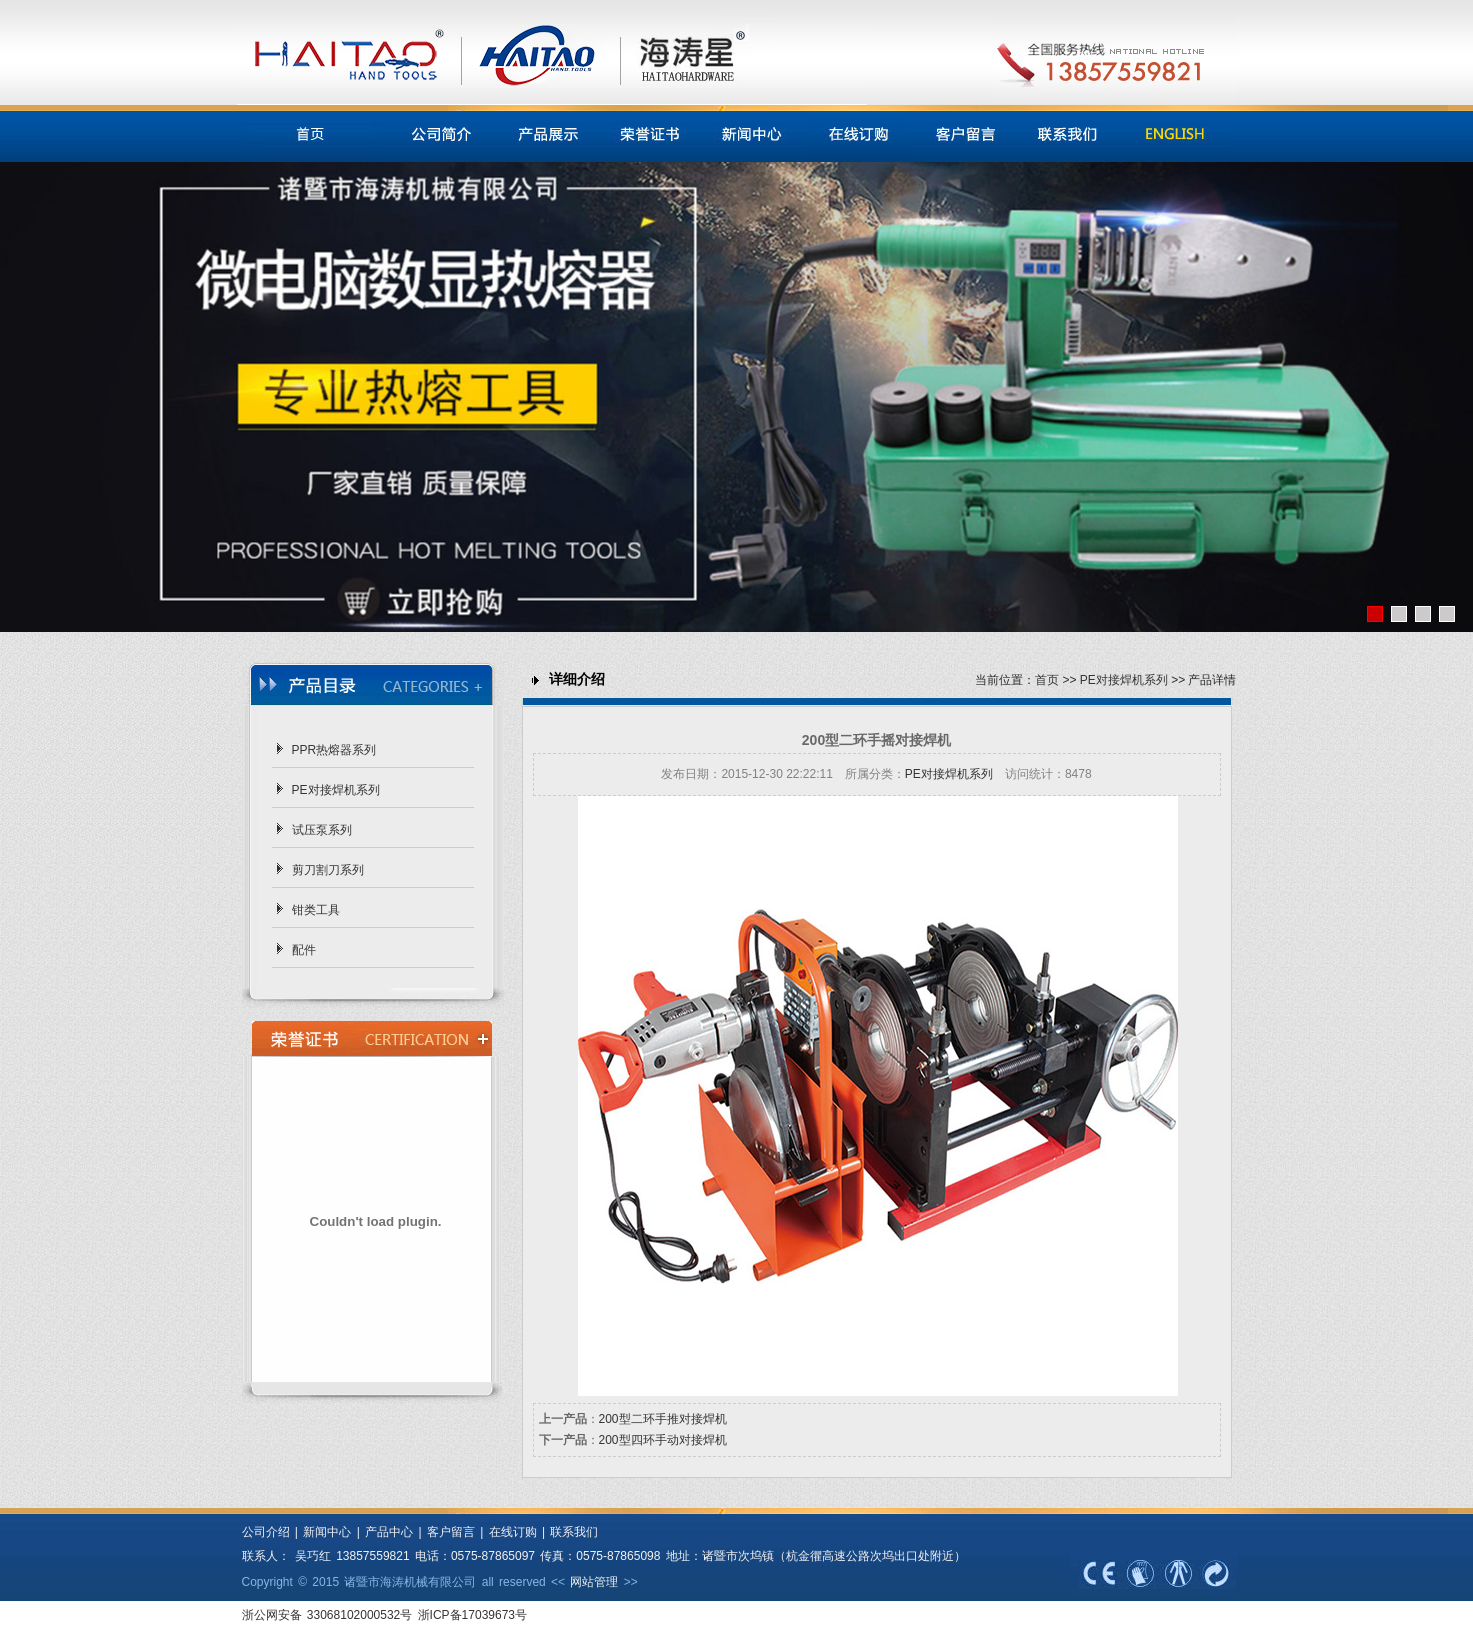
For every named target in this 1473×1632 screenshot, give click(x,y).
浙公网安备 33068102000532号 (330, 1615)
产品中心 (389, 1532)
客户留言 (451, 1532)
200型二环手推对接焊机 (663, 1419)
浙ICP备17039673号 (472, 1615)
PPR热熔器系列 (334, 750)
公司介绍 (266, 1532)
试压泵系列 (322, 830)
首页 (1047, 680)
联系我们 (574, 1532)
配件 (304, 950)
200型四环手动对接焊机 (663, 1440)
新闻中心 (324, 1532)
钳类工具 (316, 910)
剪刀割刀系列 (328, 870)
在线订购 (513, 1532)
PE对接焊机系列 (336, 790)
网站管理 (594, 1582)
